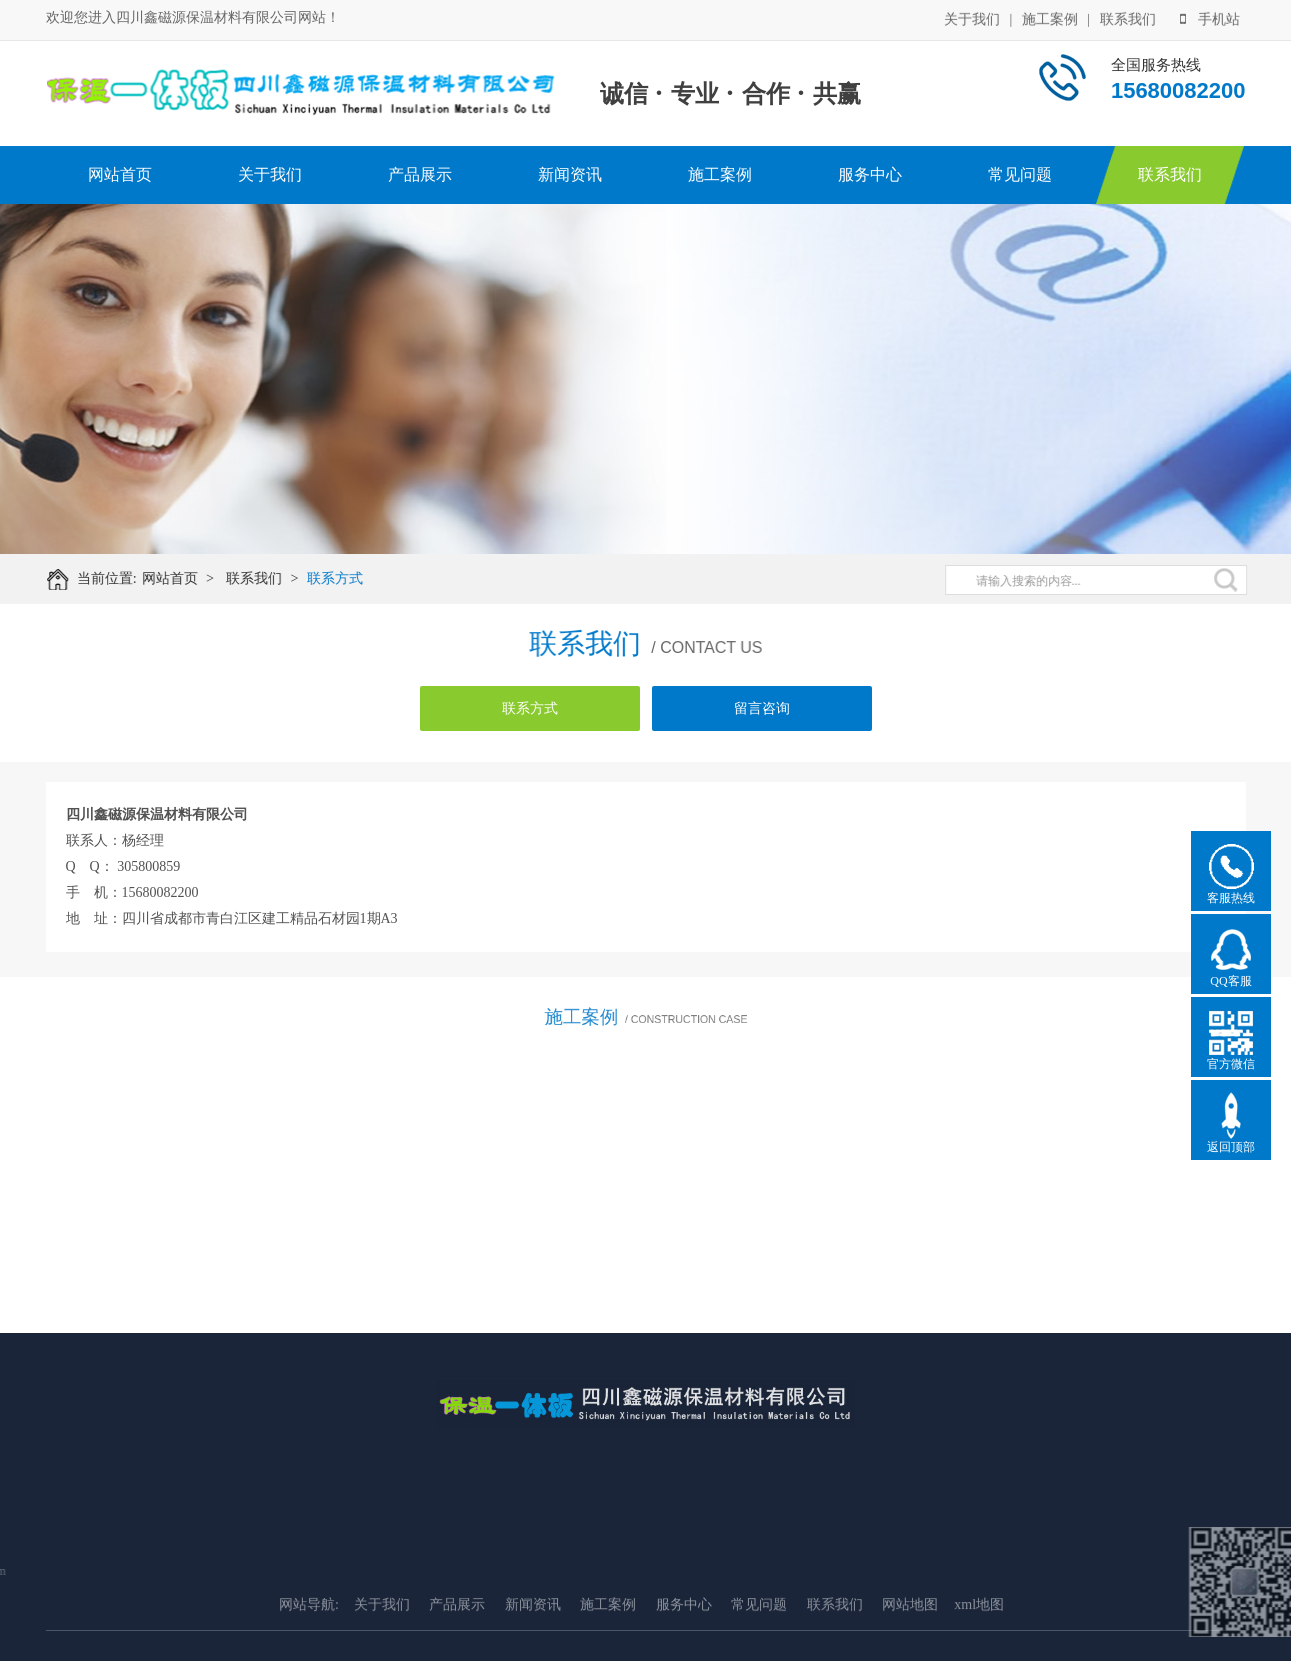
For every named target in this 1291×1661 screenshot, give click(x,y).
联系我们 (1128, 17)
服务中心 (870, 174)
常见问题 (1020, 174)
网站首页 (120, 174)
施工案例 (1050, 17)
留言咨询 (762, 708)
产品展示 (420, 174)
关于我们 (972, 17)
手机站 (1210, 17)
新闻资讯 (570, 174)
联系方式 (350, 578)
